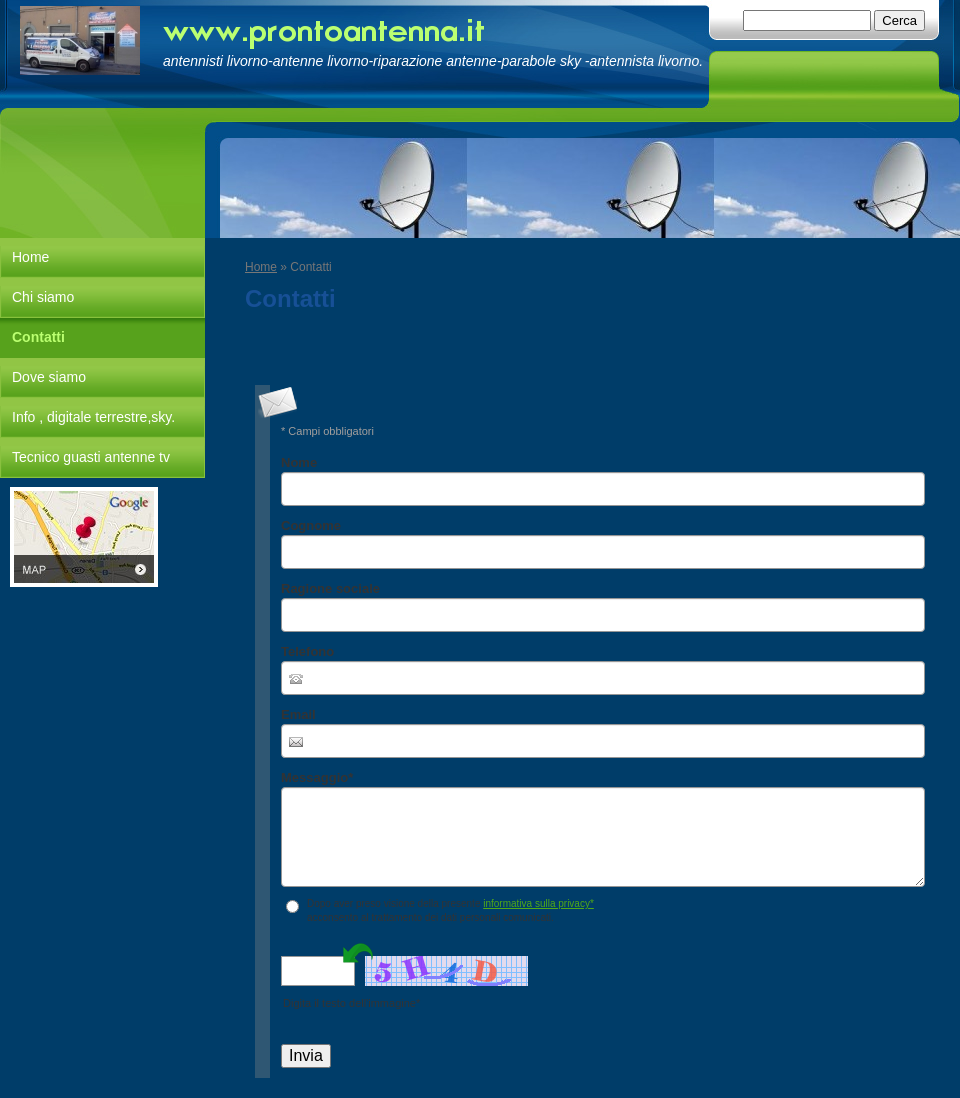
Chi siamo (43, 297)
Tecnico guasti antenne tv (91, 457)
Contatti (38, 337)
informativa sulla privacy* (538, 903)
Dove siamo (49, 377)
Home (261, 267)
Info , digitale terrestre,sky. (93, 417)
